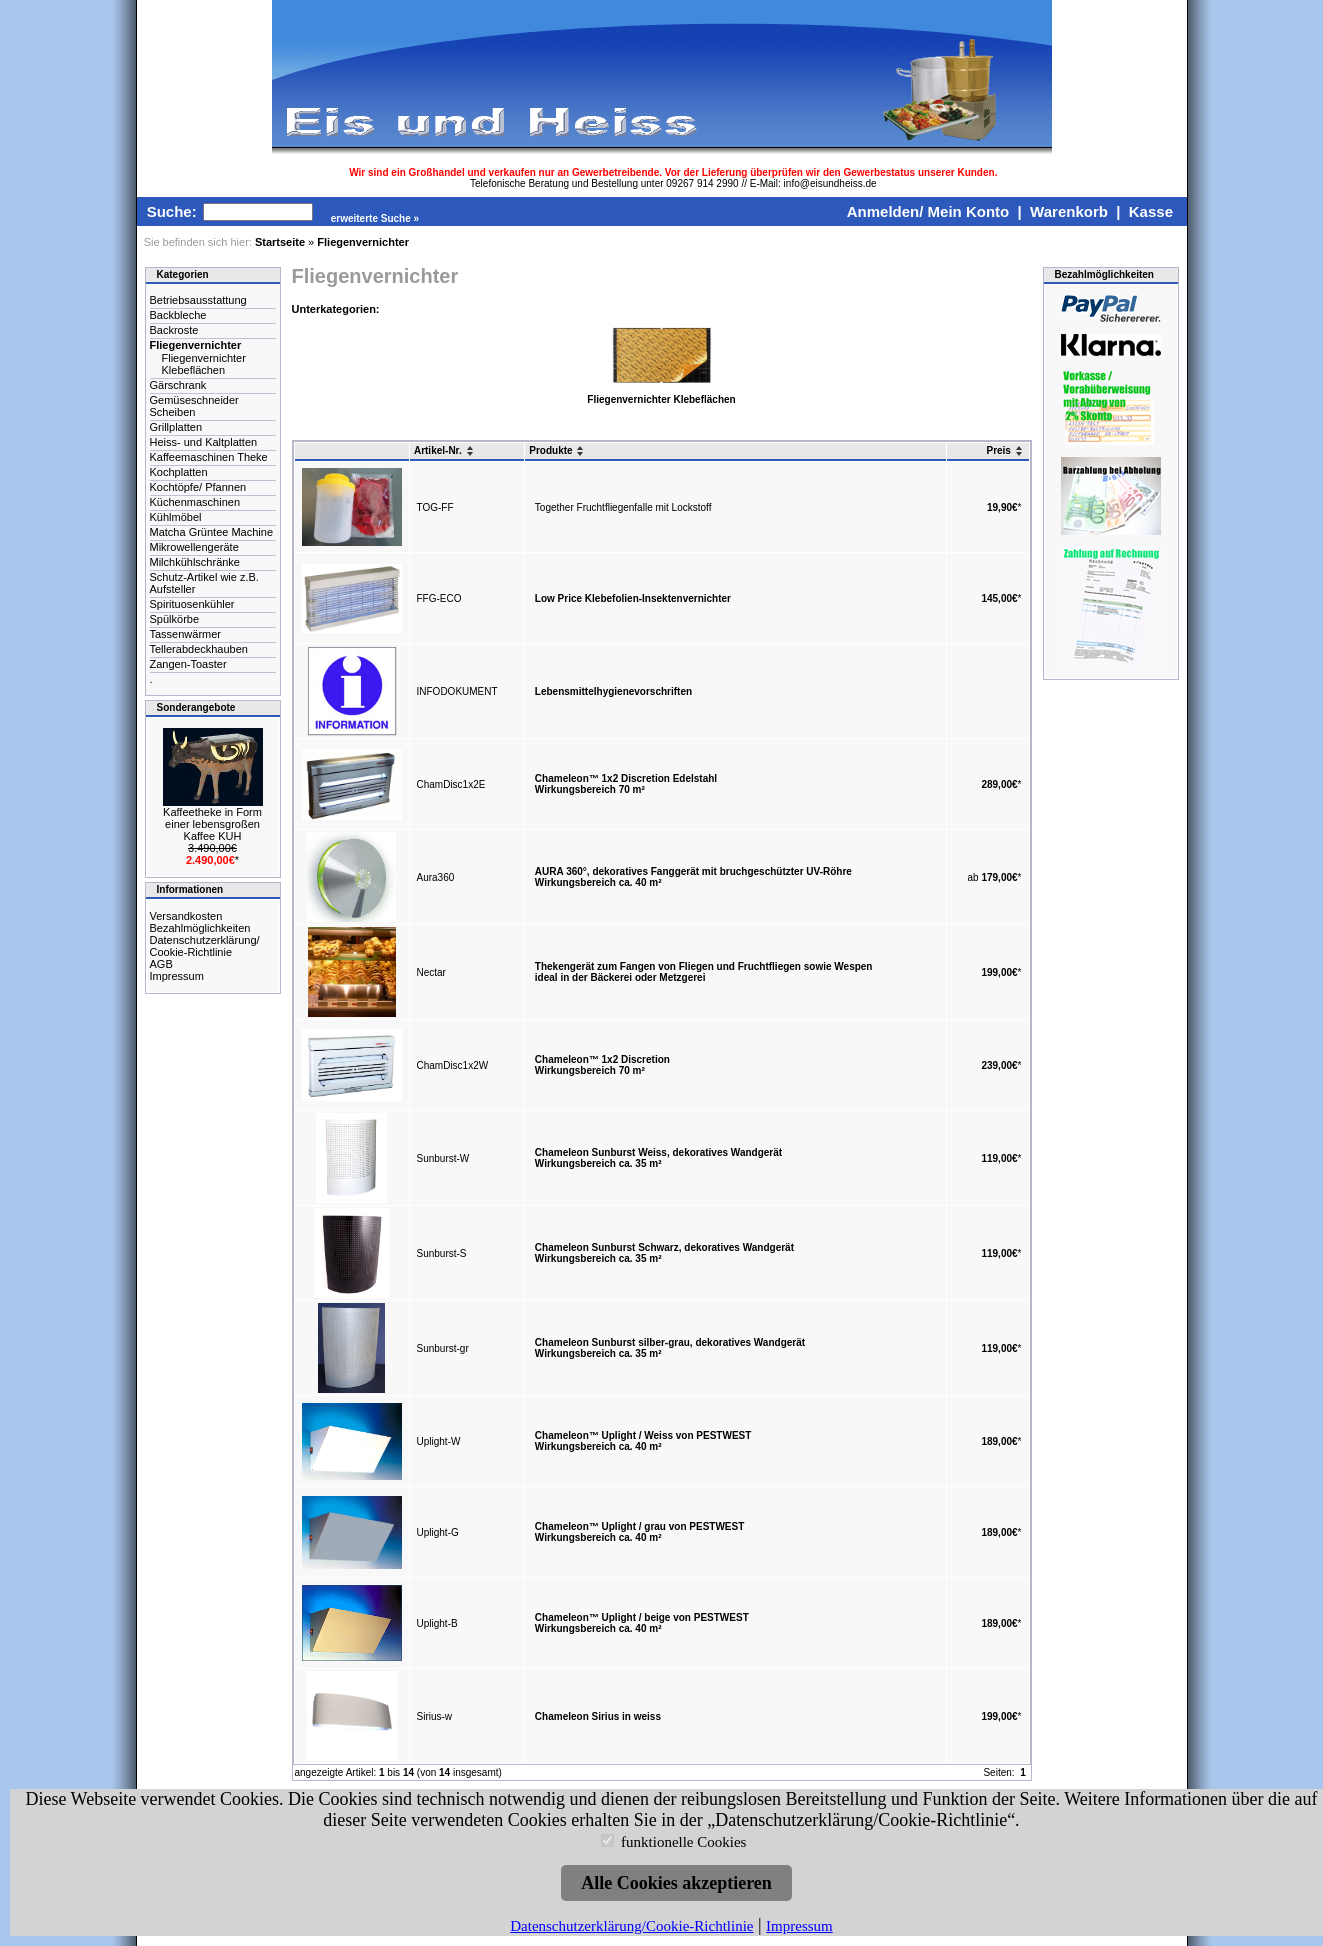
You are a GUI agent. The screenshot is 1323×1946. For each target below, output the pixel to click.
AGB (161, 964)
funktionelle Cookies (683, 1842)
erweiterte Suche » (375, 218)
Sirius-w (435, 1716)
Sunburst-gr (443, 1348)
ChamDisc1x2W (453, 1065)
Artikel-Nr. (444, 450)
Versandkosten (186, 916)
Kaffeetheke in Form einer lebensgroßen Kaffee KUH (212, 824)
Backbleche (178, 315)
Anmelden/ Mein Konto (928, 211)
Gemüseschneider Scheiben (194, 406)
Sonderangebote (196, 707)
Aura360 (436, 877)
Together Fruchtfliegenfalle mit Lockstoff (623, 507)
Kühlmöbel (176, 517)
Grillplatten (176, 427)
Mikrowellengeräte (194, 547)
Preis (1004, 450)
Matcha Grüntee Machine (212, 532)
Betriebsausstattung (198, 300)
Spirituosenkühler (192, 604)
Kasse (1151, 211)
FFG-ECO (439, 598)
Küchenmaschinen (195, 502)
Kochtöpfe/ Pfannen (198, 487)
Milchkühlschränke (195, 562)
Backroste (174, 330)
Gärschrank (178, 385)
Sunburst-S (442, 1253)
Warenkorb (1069, 211)
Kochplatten (179, 472)
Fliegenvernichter (363, 242)
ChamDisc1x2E (451, 784)
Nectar (431, 972)
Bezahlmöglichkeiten (200, 928)
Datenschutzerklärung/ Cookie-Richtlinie (205, 946)
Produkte (557, 450)
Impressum (177, 976)
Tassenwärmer (186, 634)
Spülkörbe (175, 619)
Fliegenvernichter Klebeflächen (204, 364)
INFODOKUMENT (457, 691)
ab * (995, 877)
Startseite (280, 242)
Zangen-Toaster (188, 664)
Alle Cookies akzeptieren (676, 1883)
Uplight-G (438, 1532)
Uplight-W (439, 1441)
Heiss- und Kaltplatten (204, 442)
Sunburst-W (443, 1158)
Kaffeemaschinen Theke (209, 457)
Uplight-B (437, 1623)
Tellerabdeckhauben (199, 649)
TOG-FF (435, 507)
